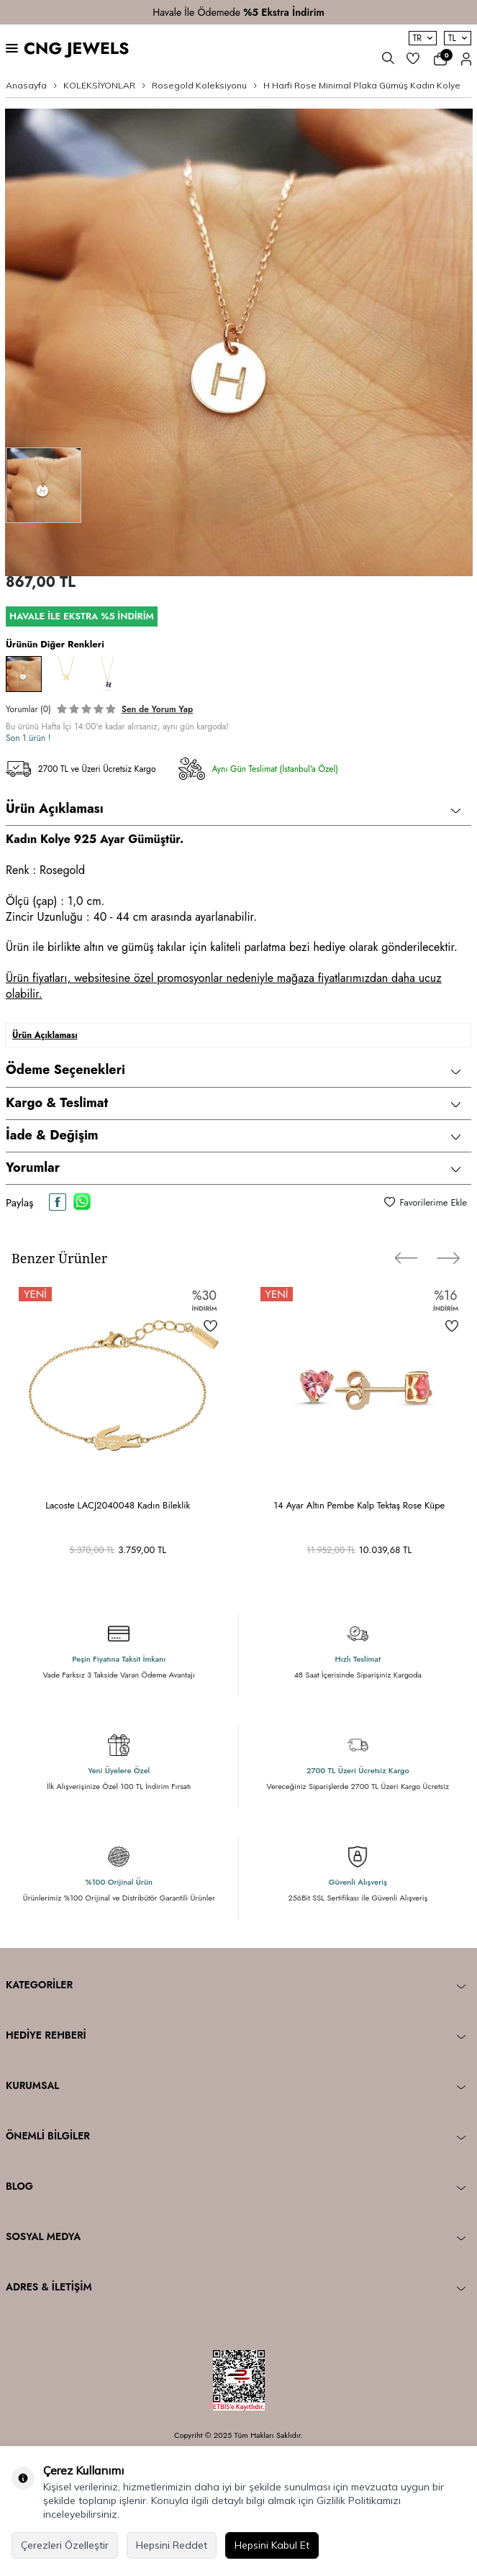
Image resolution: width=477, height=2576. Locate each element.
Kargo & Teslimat (233, 1102)
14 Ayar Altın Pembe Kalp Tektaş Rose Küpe (359, 1505)
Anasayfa (26, 85)
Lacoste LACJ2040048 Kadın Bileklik (117, 1505)
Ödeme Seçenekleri (233, 1069)
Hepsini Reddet (171, 2545)
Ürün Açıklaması (233, 808)
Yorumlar (233, 1167)
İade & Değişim (233, 1135)
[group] (238, 342)
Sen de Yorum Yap (157, 709)
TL (457, 38)
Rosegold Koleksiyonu (199, 85)
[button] (406, 1258)
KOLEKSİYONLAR (99, 85)
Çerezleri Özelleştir (65, 2545)
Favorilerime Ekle (425, 1202)
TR (422, 38)
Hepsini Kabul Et (272, 2545)
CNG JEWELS (76, 48)
